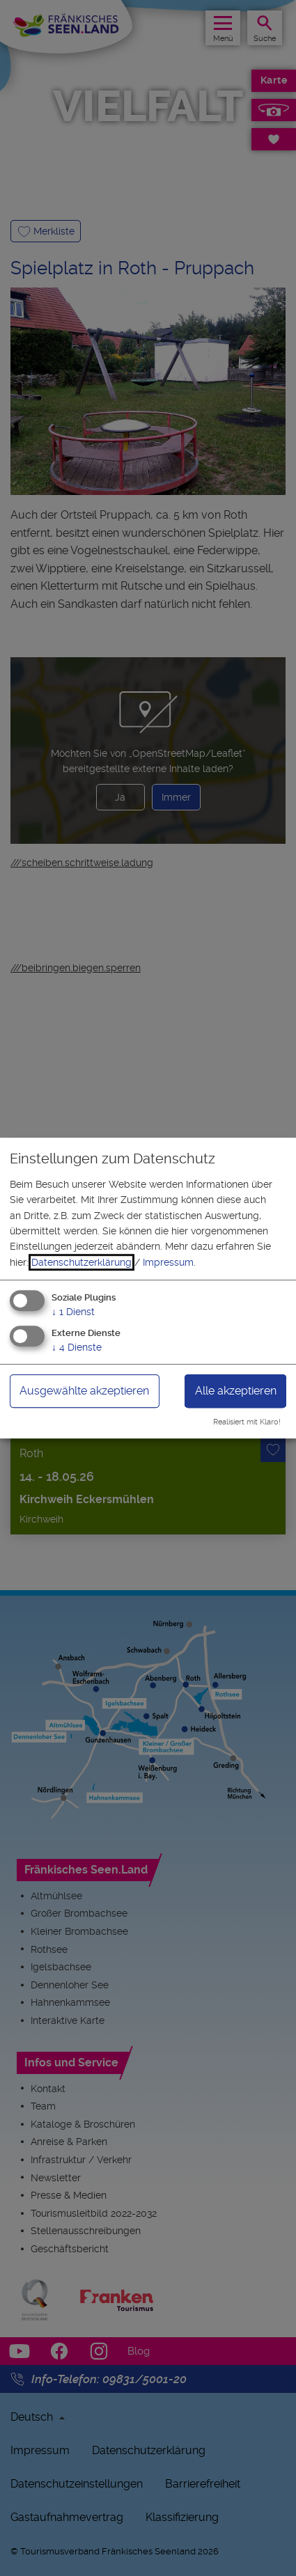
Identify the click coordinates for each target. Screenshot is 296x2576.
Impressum (168, 1262)
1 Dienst (73, 1311)
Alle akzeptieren (235, 1390)
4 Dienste (77, 1347)
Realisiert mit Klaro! (247, 1422)
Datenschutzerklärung (81, 1262)
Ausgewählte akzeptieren (84, 1390)
